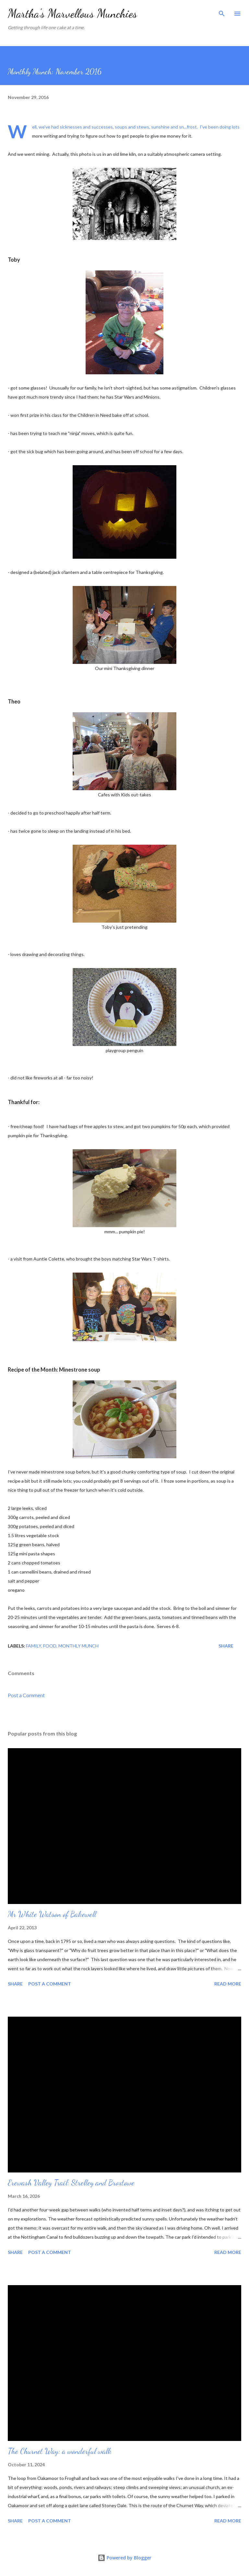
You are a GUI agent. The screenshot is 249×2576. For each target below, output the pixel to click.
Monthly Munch (78, 1646)
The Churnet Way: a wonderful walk (60, 2451)
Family (33, 1646)
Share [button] (226, 1646)
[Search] (222, 12)
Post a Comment (26, 1695)
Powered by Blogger (124, 2558)
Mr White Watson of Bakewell (52, 1914)
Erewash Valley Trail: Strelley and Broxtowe (71, 2182)
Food (49, 1646)
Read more (227, 1983)
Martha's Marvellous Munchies (72, 13)
